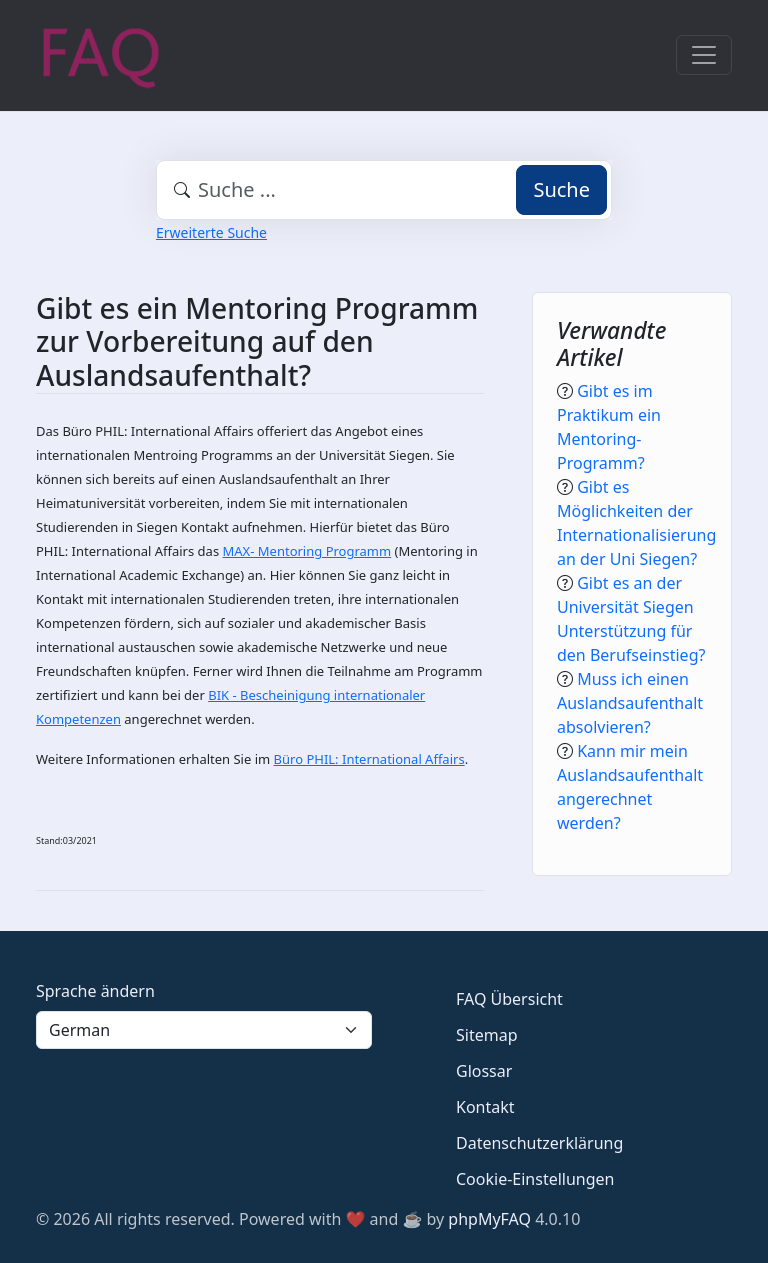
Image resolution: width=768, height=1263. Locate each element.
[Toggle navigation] (704, 55)
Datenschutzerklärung (539, 1143)
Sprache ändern (95, 991)
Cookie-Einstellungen (535, 1179)
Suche (561, 189)
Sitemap (487, 1035)
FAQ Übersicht (509, 999)
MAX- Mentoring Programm (307, 551)
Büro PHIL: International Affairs (369, 759)
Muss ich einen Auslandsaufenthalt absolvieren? (630, 703)
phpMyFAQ (489, 1219)
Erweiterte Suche (211, 232)
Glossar (484, 1071)
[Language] (204, 1030)
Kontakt (485, 1107)
